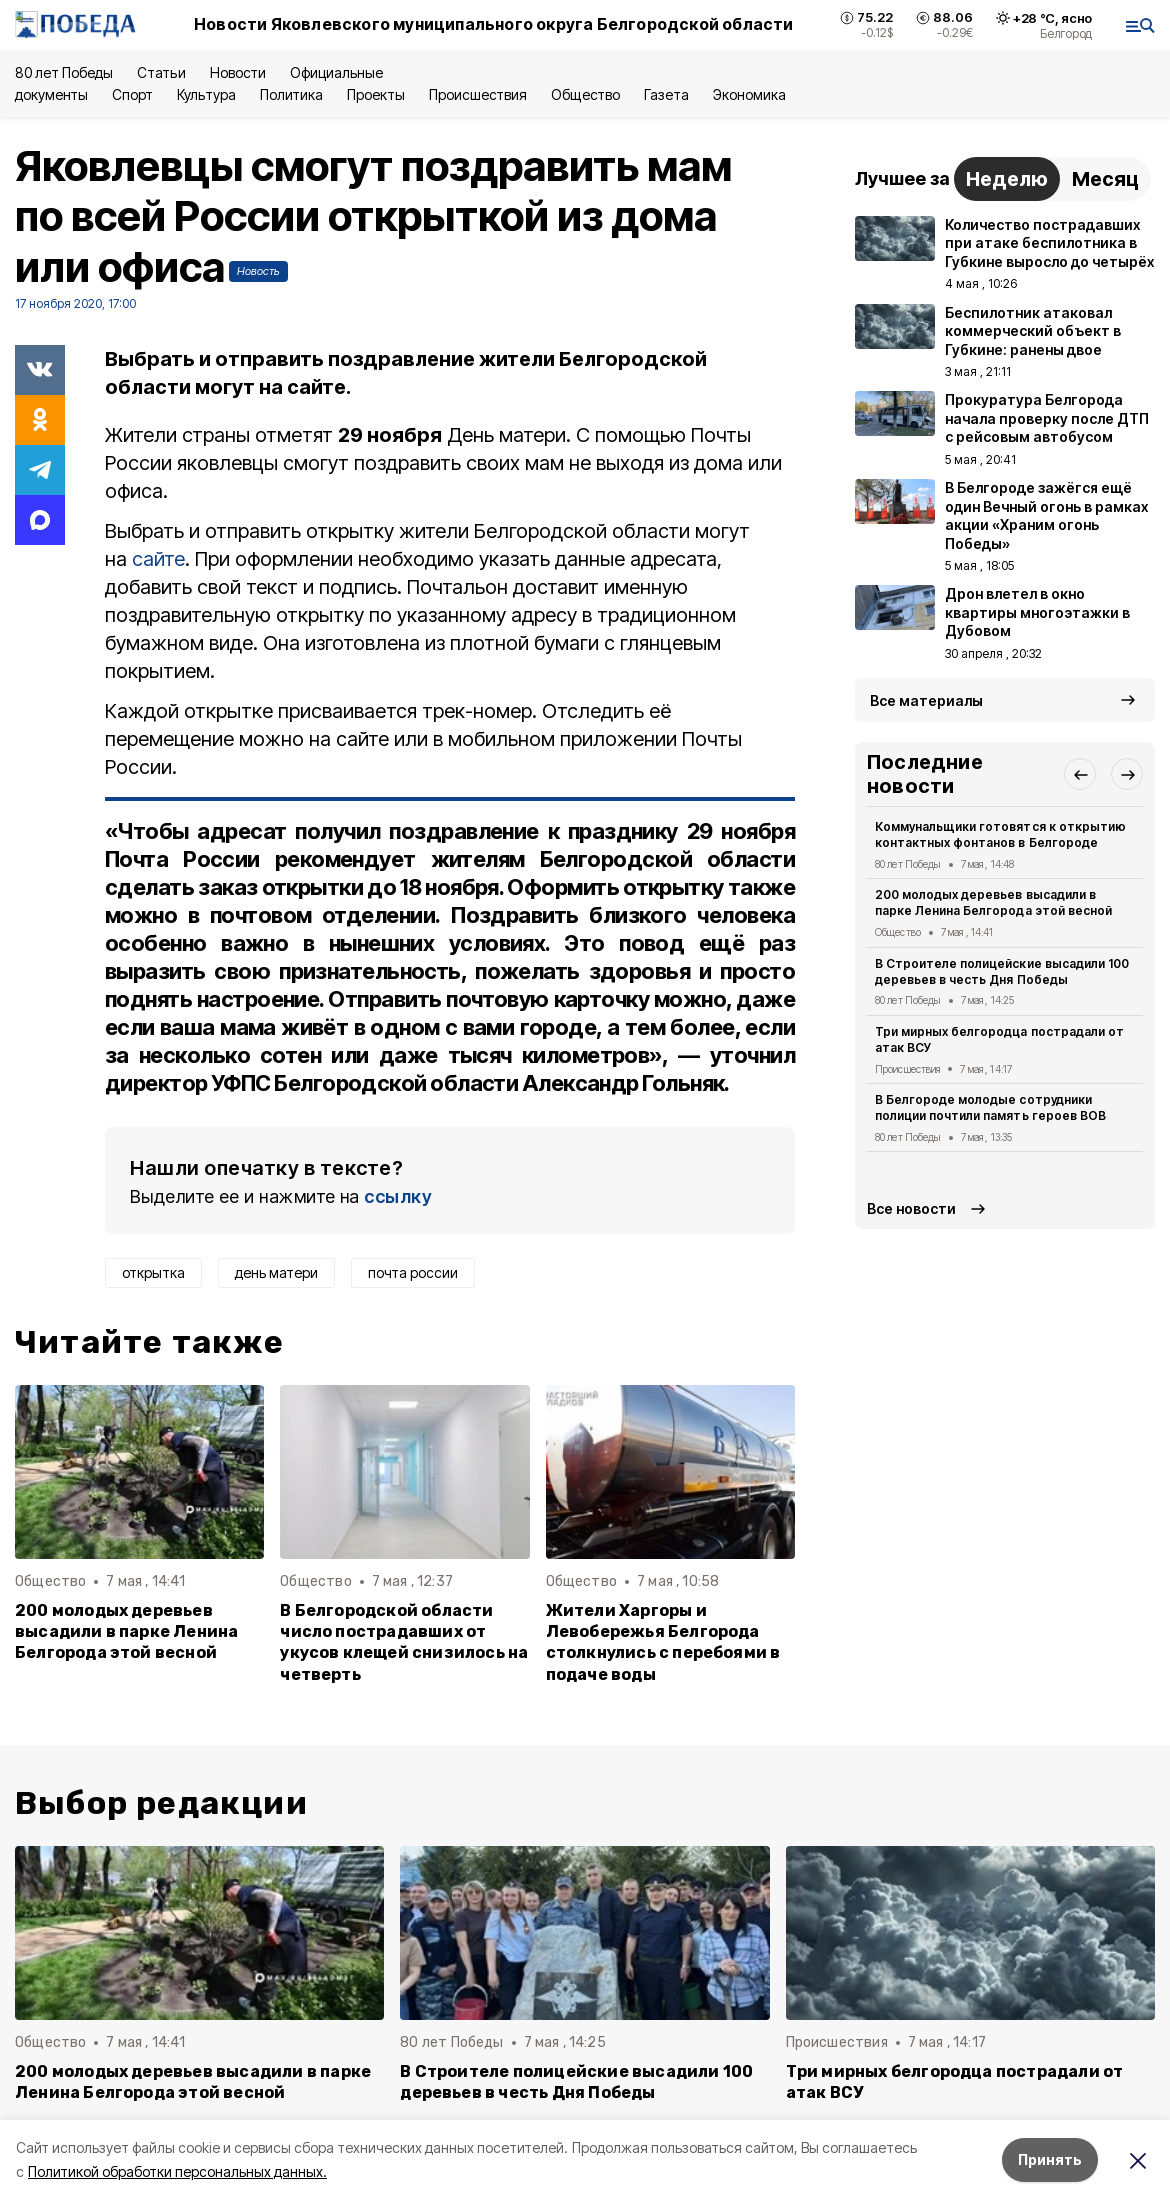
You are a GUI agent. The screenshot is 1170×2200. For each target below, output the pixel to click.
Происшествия (478, 94)
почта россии (413, 1272)
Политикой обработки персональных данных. (177, 2171)
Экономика (749, 94)
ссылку (398, 1196)
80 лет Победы (64, 72)
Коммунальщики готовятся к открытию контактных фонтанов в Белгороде (1000, 834)
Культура (206, 94)
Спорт (132, 94)
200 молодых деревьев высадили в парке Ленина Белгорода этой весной (126, 1631)
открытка (153, 1272)
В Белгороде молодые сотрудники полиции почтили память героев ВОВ (990, 1107)
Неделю (1007, 179)
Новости (238, 72)
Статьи (161, 72)
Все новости (911, 1208)
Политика (291, 94)
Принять (1050, 2159)
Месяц (1105, 179)
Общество (585, 94)
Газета (666, 94)
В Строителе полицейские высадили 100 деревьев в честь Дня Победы (1002, 971)
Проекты (376, 94)
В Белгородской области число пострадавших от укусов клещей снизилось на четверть (404, 1642)
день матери (276, 1272)
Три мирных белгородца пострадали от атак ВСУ (999, 1039)
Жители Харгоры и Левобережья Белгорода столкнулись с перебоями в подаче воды (663, 1642)
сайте (158, 559)
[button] (1080, 774)
